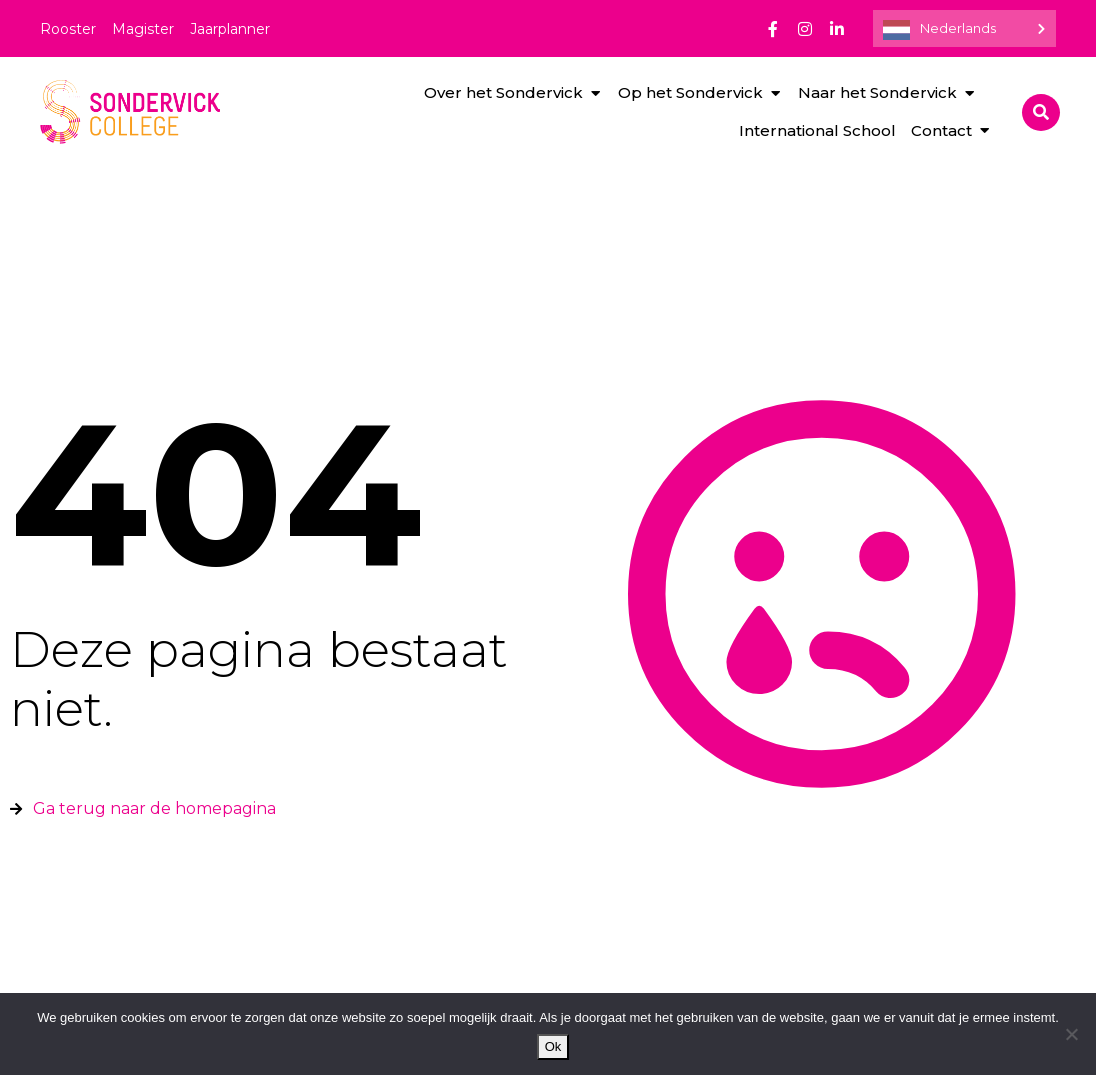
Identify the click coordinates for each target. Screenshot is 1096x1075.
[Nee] (1071, 1034)
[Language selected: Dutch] (964, 28)
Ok (553, 1046)
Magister (143, 29)
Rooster (68, 29)
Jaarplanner (230, 29)
